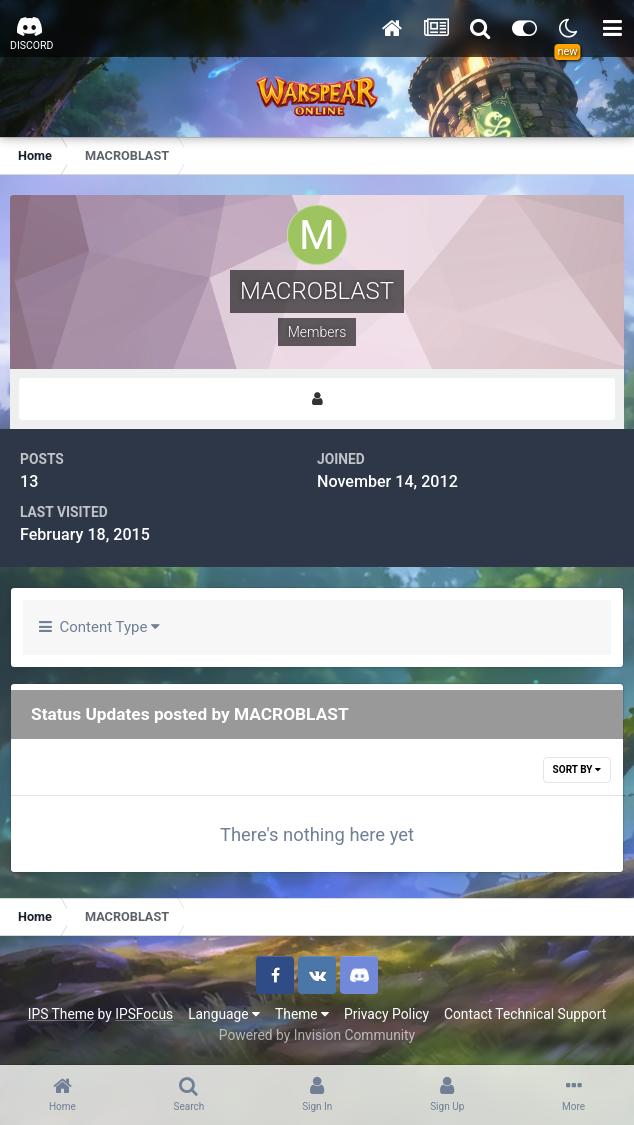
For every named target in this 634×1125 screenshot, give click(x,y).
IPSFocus (144, 1014)
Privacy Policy (386, 1014)
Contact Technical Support (525, 1014)
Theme (302, 1014)
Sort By (577, 769)
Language (224, 1014)
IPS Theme (61, 1014)
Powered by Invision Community (317, 1035)
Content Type (99, 627)
